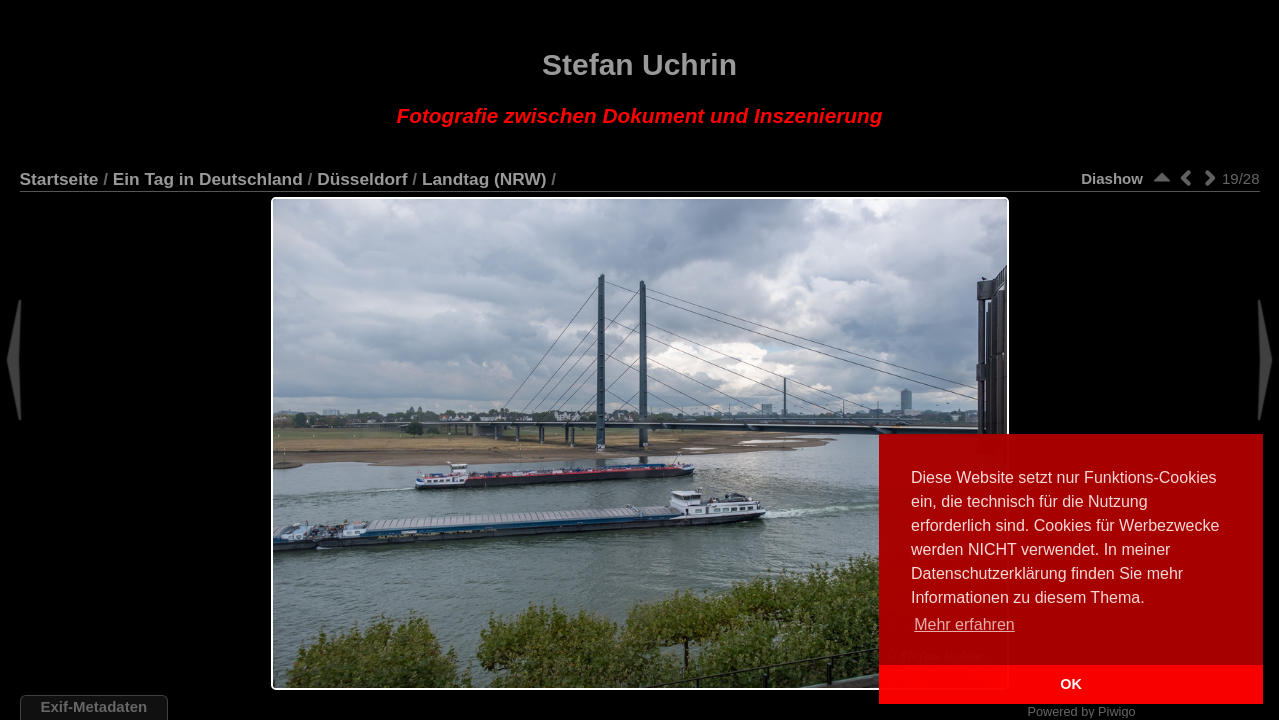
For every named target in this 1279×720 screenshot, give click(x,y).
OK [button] (1071, 684)
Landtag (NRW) (484, 179)
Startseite (59, 179)
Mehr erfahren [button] (964, 624)
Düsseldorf (362, 179)
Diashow (1112, 178)
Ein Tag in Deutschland (208, 179)
